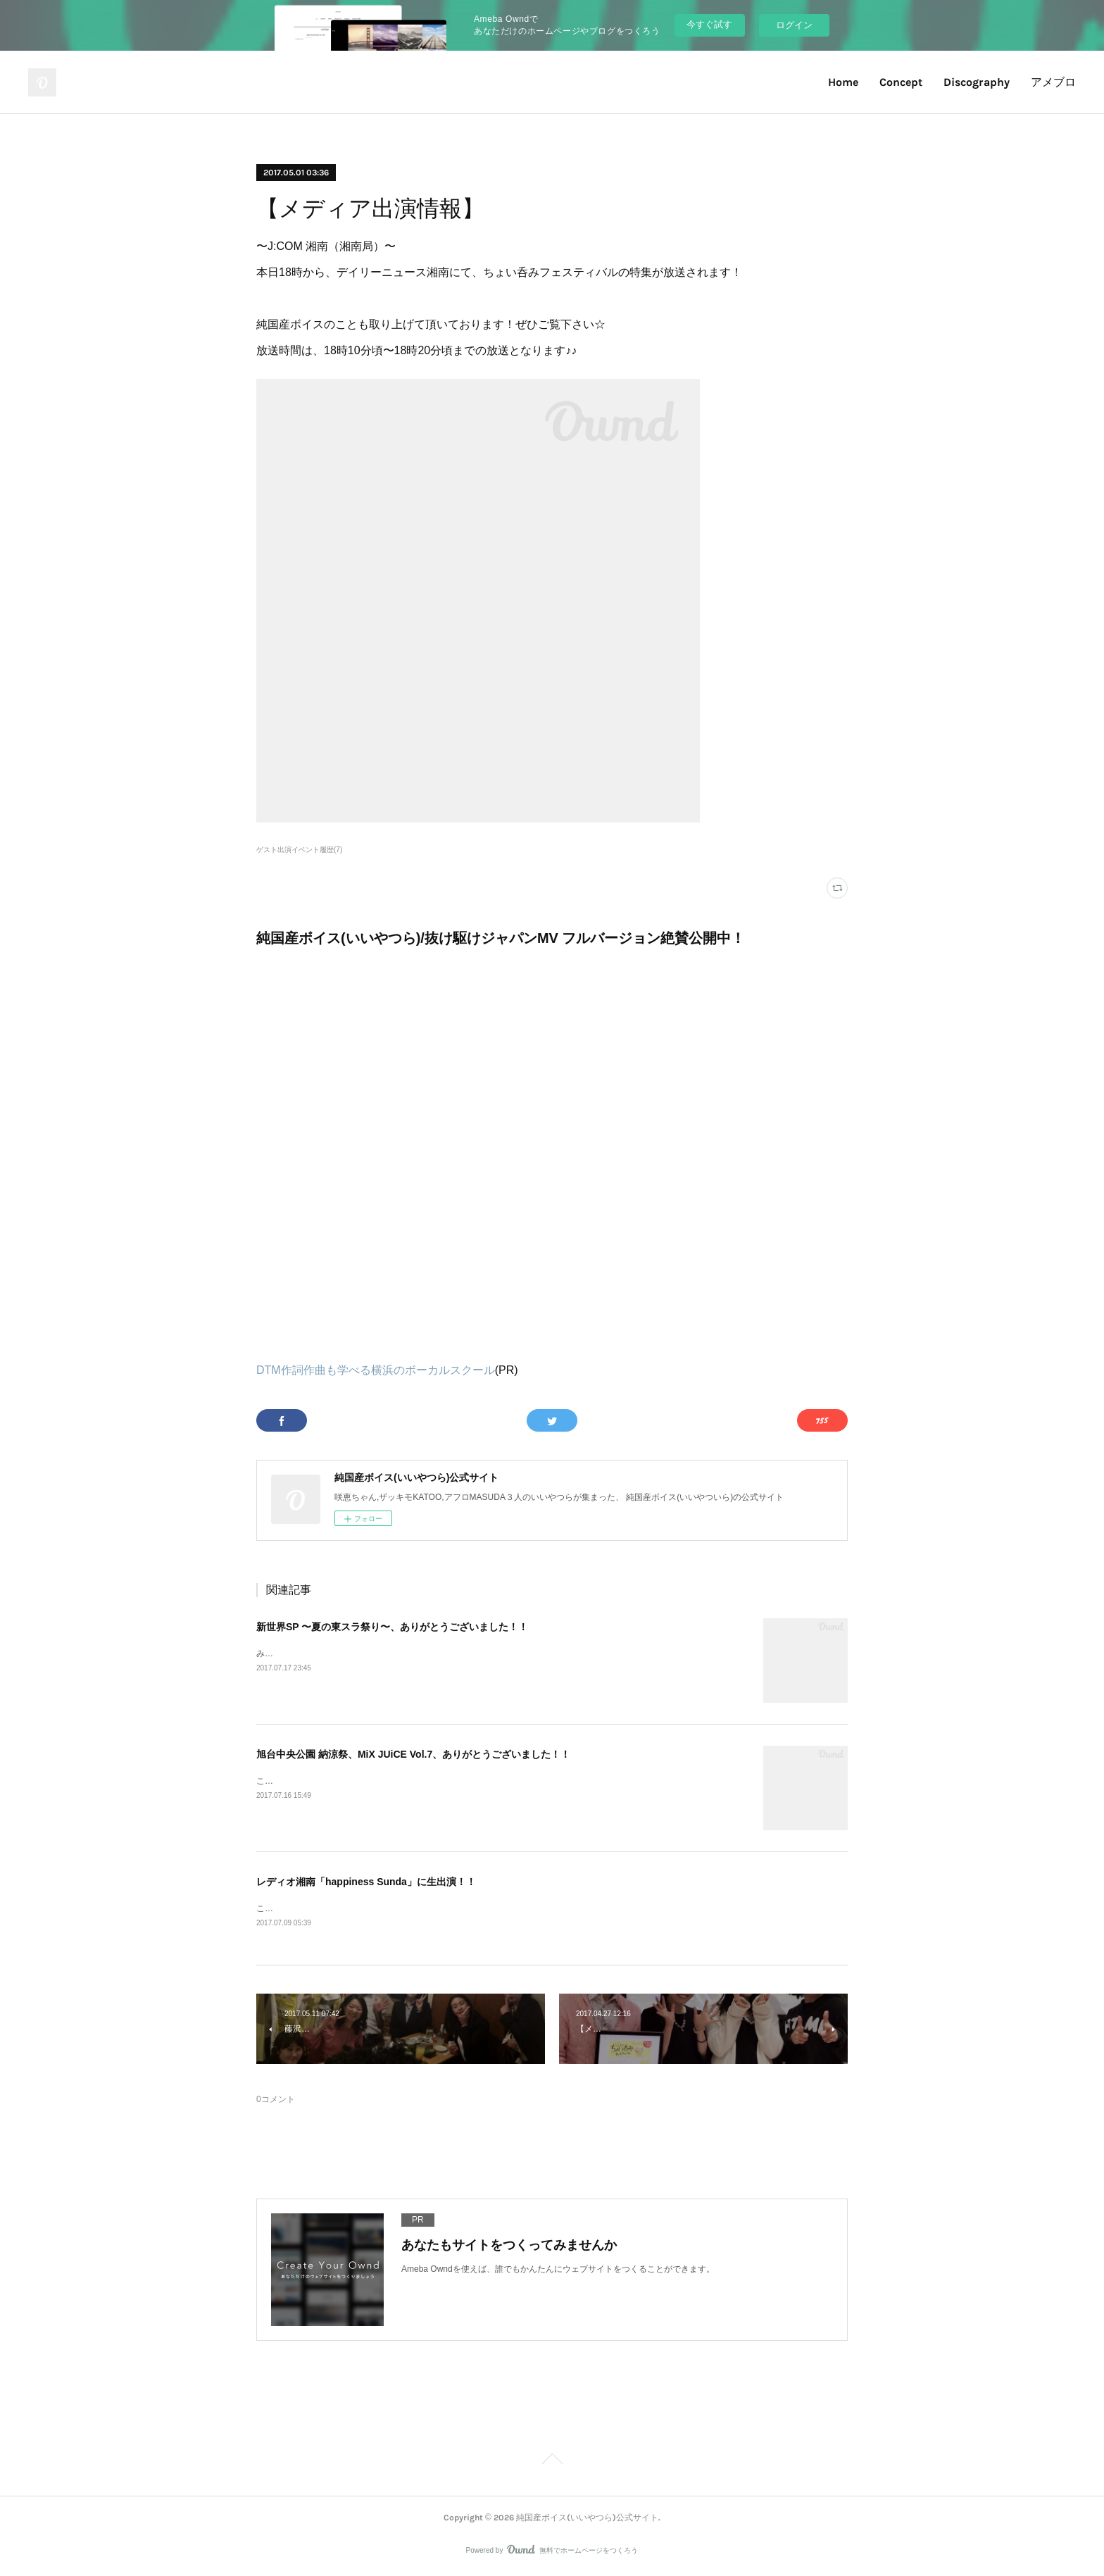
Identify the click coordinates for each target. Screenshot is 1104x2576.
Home (843, 82)
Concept (900, 82)
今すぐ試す (709, 24)
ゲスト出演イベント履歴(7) (299, 850)
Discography (976, 82)
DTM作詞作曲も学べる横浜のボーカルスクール (375, 1370)
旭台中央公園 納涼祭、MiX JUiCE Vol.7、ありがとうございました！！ (413, 1754)
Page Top (552, 2462)
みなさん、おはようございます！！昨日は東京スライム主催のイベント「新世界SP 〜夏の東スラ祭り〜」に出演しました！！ (495, 1653)
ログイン (794, 25)
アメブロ (1053, 82)
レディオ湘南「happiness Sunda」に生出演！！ (366, 1881)
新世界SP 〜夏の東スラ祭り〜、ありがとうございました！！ (392, 1626)
